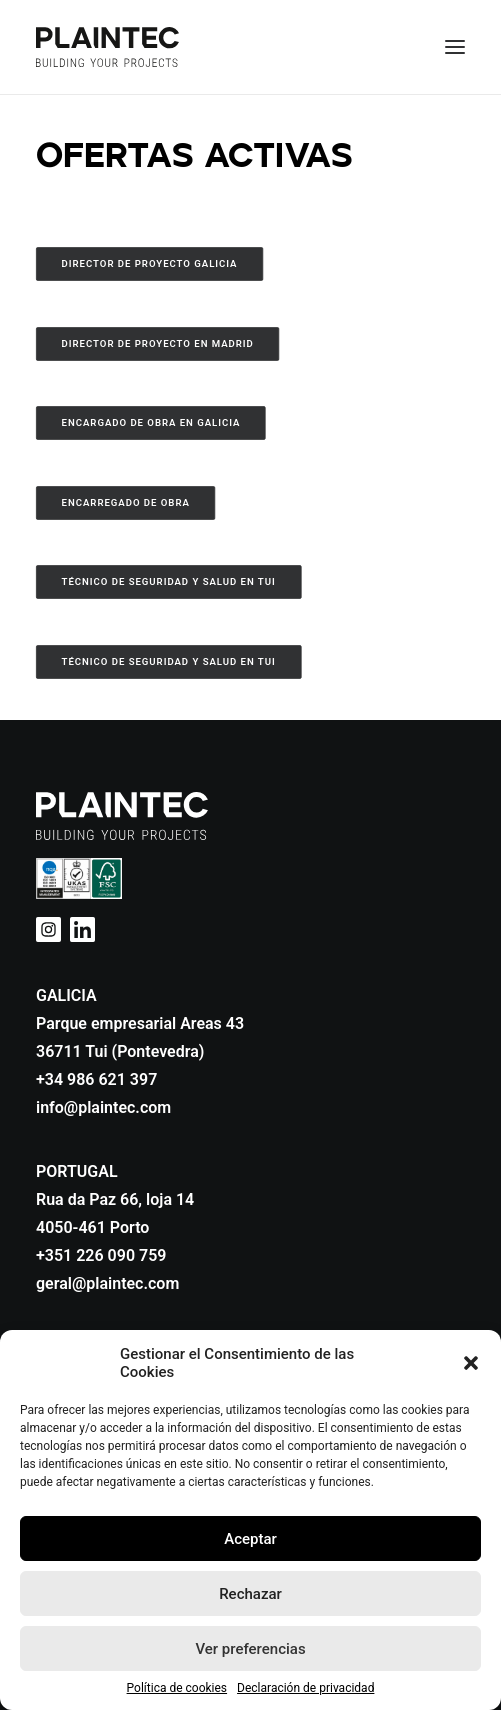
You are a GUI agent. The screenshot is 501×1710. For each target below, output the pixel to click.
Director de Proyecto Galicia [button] (150, 263)
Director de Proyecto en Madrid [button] (158, 343)
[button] (471, 1363)
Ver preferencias (250, 1649)
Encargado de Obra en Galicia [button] (151, 422)
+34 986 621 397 (96, 1079)
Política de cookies (177, 1688)
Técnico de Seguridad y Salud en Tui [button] (169, 581)
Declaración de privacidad (305, 1688)
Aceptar (250, 1539)
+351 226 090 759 (101, 1255)
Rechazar (250, 1594)
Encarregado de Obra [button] (126, 502)
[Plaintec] (107, 47)
